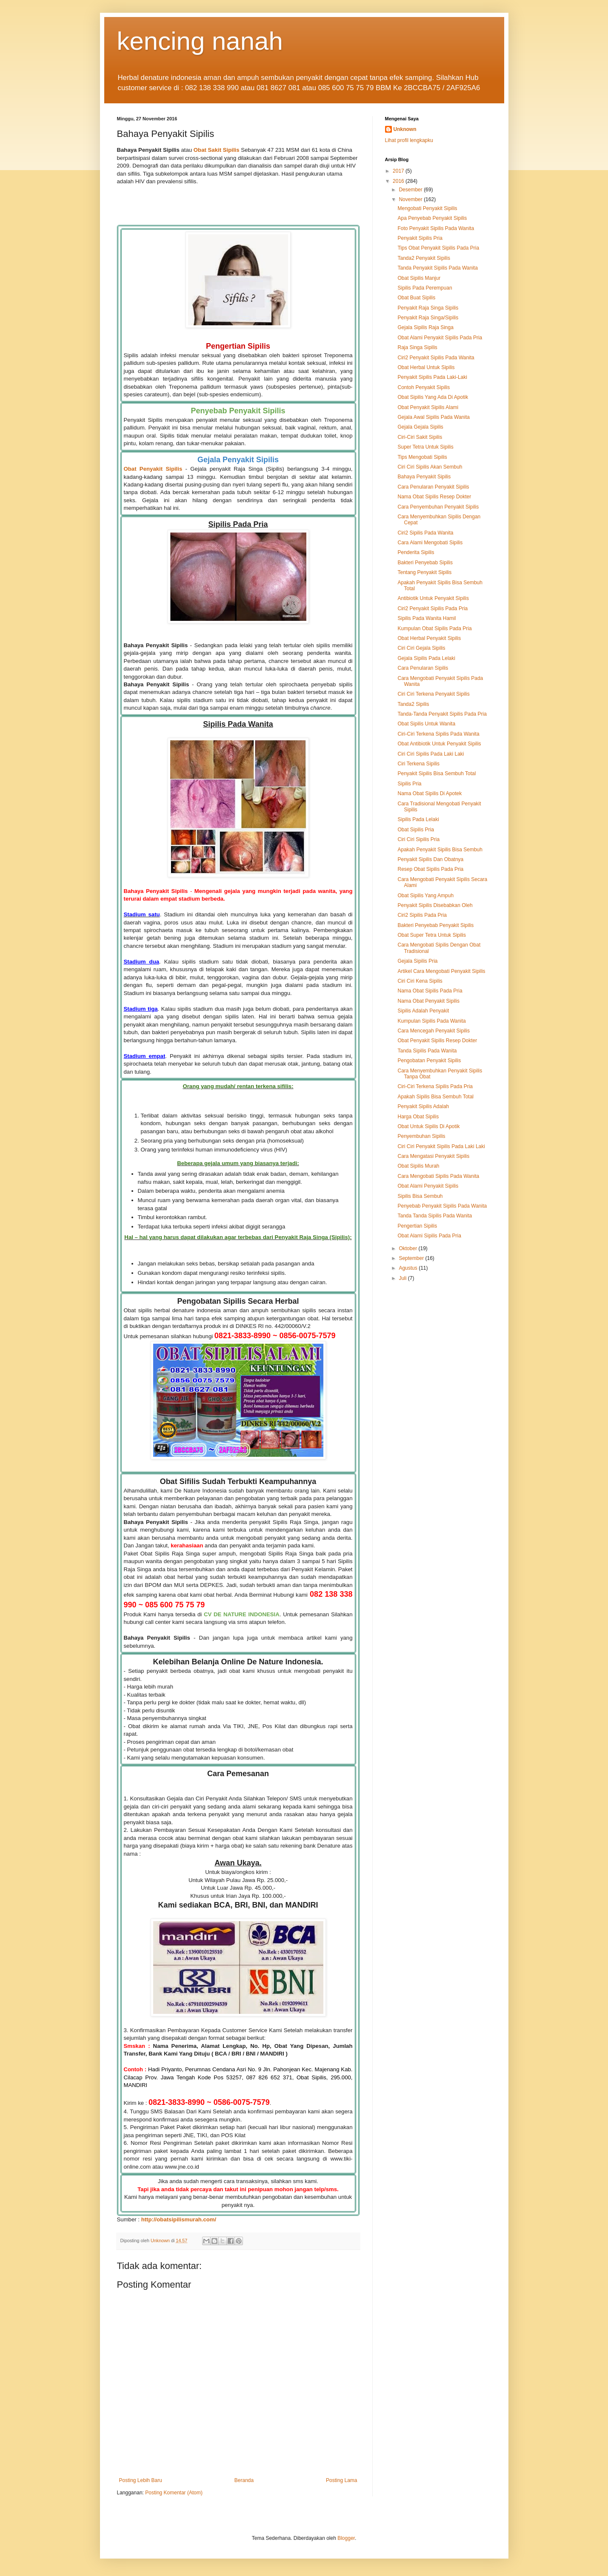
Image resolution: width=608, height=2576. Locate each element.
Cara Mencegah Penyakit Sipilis (433, 1031)
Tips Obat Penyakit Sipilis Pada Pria (438, 248)
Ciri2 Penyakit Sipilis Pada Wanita (435, 358)
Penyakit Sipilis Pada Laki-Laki (432, 377)
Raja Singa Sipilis (417, 347)
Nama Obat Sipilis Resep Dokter (434, 497)
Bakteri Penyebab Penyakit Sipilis (435, 925)
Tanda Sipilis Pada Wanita (427, 1051)
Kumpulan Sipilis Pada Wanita (431, 1021)
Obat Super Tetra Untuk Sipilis (431, 935)
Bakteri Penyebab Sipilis (424, 563)
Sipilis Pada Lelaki (418, 819)
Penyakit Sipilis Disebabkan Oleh (434, 905)
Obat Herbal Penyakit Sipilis (429, 638)
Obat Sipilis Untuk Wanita (426, 724)
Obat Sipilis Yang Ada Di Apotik (432, 397)
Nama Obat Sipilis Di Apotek (429, 793)
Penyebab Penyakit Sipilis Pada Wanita (442, 1206)
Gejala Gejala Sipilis (420, 427)
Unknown (405, 129)
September (412, 1258)
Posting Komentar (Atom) (174, 2493)
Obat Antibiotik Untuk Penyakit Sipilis (439, 744)
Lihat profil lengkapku (409, 140)
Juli (403, 1278)
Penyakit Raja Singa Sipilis (427, 308)
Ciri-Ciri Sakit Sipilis (419, 437)
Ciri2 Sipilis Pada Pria (421, 915)
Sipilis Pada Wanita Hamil (426, 618)
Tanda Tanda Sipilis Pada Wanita (434, 1216)
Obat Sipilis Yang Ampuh (425, 895)
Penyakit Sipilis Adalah (423, 1106)
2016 (399, 181)
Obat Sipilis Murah (418, 1166)
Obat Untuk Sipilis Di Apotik (428, 1126)
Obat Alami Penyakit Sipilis (427, 1186)
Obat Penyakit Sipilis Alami (427, 407)
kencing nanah (200, 41)
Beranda (244, 2480)
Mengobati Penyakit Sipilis (427, 208)
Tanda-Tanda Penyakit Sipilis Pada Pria (441, 714)
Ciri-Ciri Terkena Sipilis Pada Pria (435, 1086)
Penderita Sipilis (415, 552)
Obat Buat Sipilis (416, 298)
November (411, 199)
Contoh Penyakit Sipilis (423, 387)
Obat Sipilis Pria (415, 830)
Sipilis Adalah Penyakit (423, 1011)
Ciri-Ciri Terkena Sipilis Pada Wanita (438, 734)
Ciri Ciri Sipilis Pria (418, 839)
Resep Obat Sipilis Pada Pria (430, 869)
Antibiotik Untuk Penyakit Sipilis (432, 598)
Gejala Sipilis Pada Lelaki (426, 658)
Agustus (409, 1268)
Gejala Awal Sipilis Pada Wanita (433, 417)
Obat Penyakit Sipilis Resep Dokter (437, 1040)
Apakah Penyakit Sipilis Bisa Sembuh (439, 850)
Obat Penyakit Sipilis (153, 469)
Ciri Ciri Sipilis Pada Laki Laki (430, 754)
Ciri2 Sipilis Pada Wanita (425, 533)
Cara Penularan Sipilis (422, 668)
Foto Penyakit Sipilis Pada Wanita (435, 228)
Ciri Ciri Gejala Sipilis (421, 648)
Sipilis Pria (409, 784)
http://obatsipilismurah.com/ (179, 2219)
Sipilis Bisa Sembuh (419, 1196)
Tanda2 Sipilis (413, 704)
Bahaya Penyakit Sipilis (424, 477)
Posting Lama (341, 2480)
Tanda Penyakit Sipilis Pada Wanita (437, 268)
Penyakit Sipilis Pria (419, 238)
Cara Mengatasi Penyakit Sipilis (433, 1156)
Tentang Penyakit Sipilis (424, 572)
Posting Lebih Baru (140, 2480)
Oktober (408, 1248)
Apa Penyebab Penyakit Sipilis (432, 218)
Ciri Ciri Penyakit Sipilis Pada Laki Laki (441, 1146)
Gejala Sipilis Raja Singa (425, 327)
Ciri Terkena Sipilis (418, 764)
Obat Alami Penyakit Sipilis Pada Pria (439, 338)
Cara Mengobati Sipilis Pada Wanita (438, 1176)
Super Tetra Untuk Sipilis (425, 447)
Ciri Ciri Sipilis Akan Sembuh (429, 467)
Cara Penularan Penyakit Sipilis (433, 487)
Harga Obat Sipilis (418, 1117)
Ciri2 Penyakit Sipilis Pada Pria (432, 608)
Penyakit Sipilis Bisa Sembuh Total (436, 773)
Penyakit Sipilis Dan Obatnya (430, 859)
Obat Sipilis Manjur (418, 278)
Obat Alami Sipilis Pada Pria (429, 1236)
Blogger (346, 2538)
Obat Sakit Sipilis (217, 150)
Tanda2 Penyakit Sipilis (423, 258)
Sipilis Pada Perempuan (424, 288)
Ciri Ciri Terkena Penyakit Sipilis (433, 694)
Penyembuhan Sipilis (421, 1136)
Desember (411, 190)
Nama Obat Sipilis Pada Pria (429, 991)
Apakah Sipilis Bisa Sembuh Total (435, 1097)
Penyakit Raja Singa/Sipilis (427, 318)
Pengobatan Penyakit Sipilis (429, 1060)
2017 (399, 171)
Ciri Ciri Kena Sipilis (419, 981)
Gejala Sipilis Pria (417, 961)
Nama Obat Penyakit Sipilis (428, 1001)
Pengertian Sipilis (417, 1226)
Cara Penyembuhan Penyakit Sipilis (438, 507)
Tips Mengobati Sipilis (422, 457)
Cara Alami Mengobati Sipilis (429, 543)
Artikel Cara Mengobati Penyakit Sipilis (441, 971)
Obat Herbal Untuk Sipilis (425, 367)
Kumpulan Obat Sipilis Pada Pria (434, 628)
